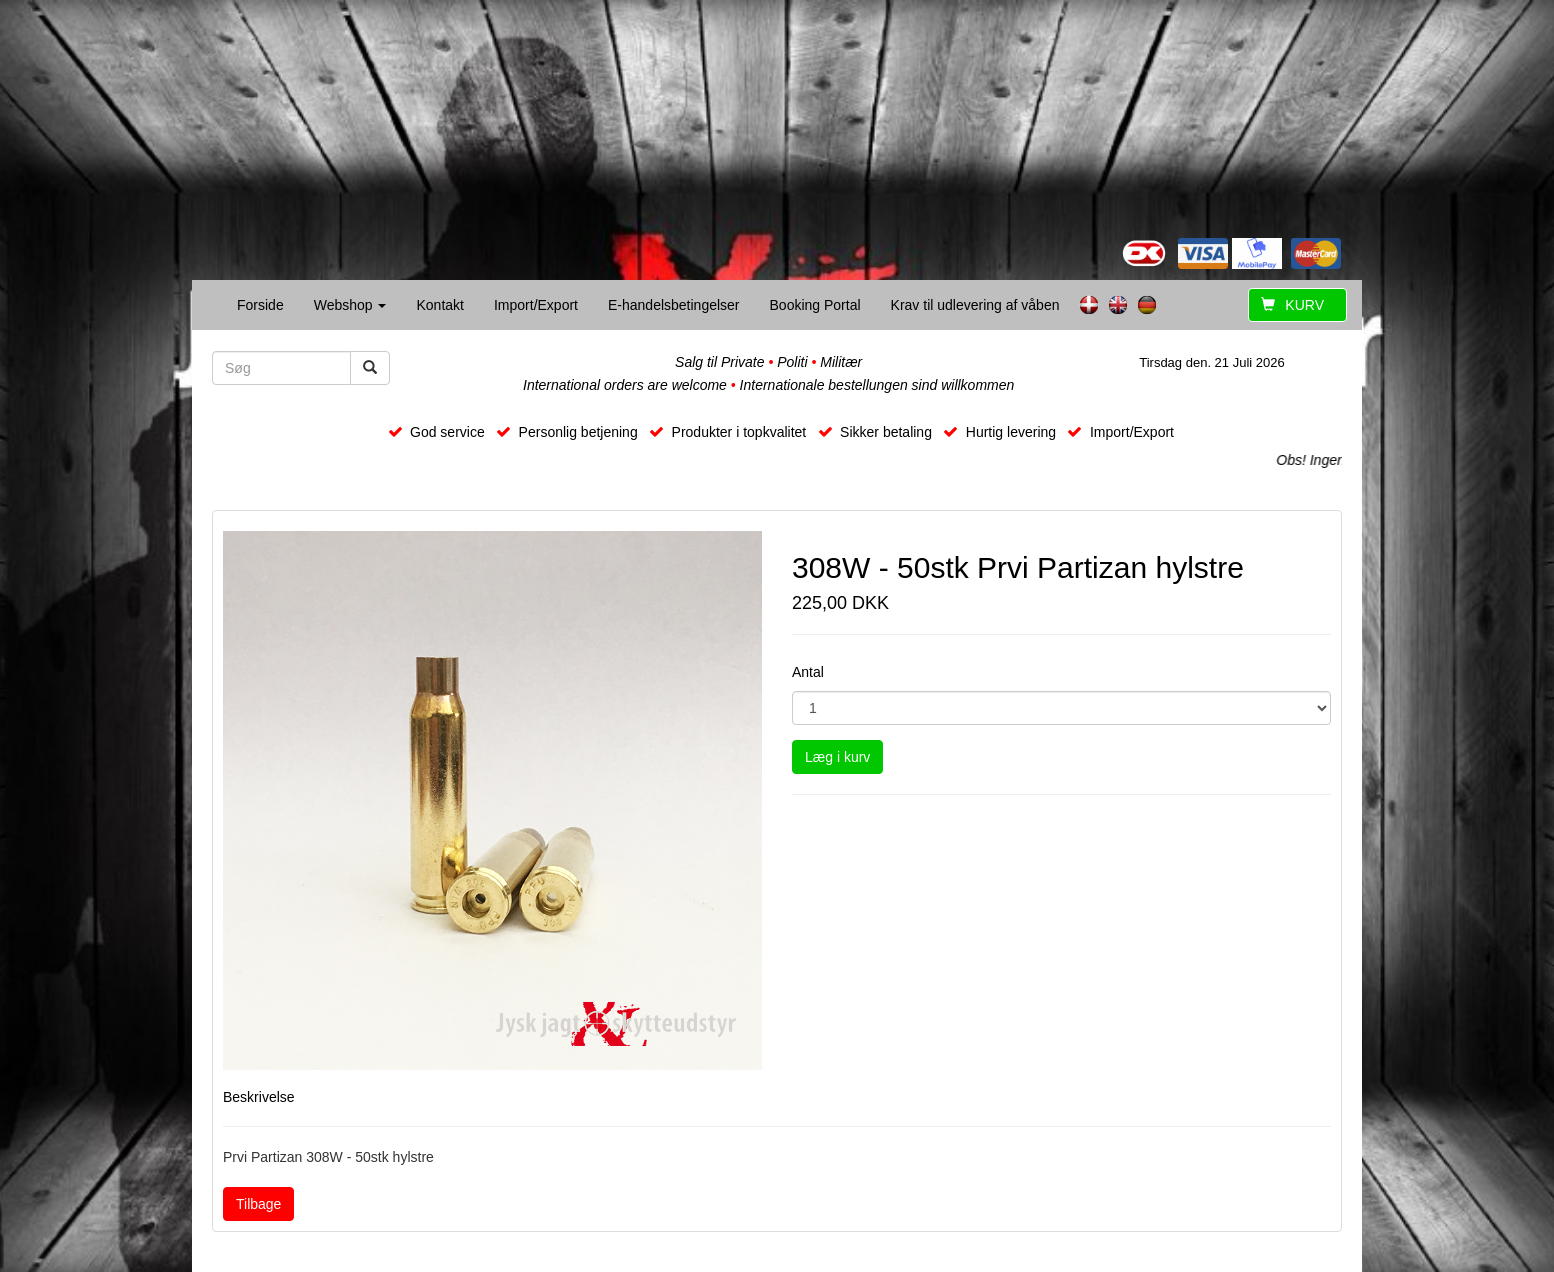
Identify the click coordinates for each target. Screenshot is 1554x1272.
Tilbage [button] (258, 1204)
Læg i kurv (837, 757)
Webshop (350, 305)
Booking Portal (815, 305)
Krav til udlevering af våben (975, 305)
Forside (260, 305)
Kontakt (439, 305)
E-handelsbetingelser (674, 305)
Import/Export (536, 305)
